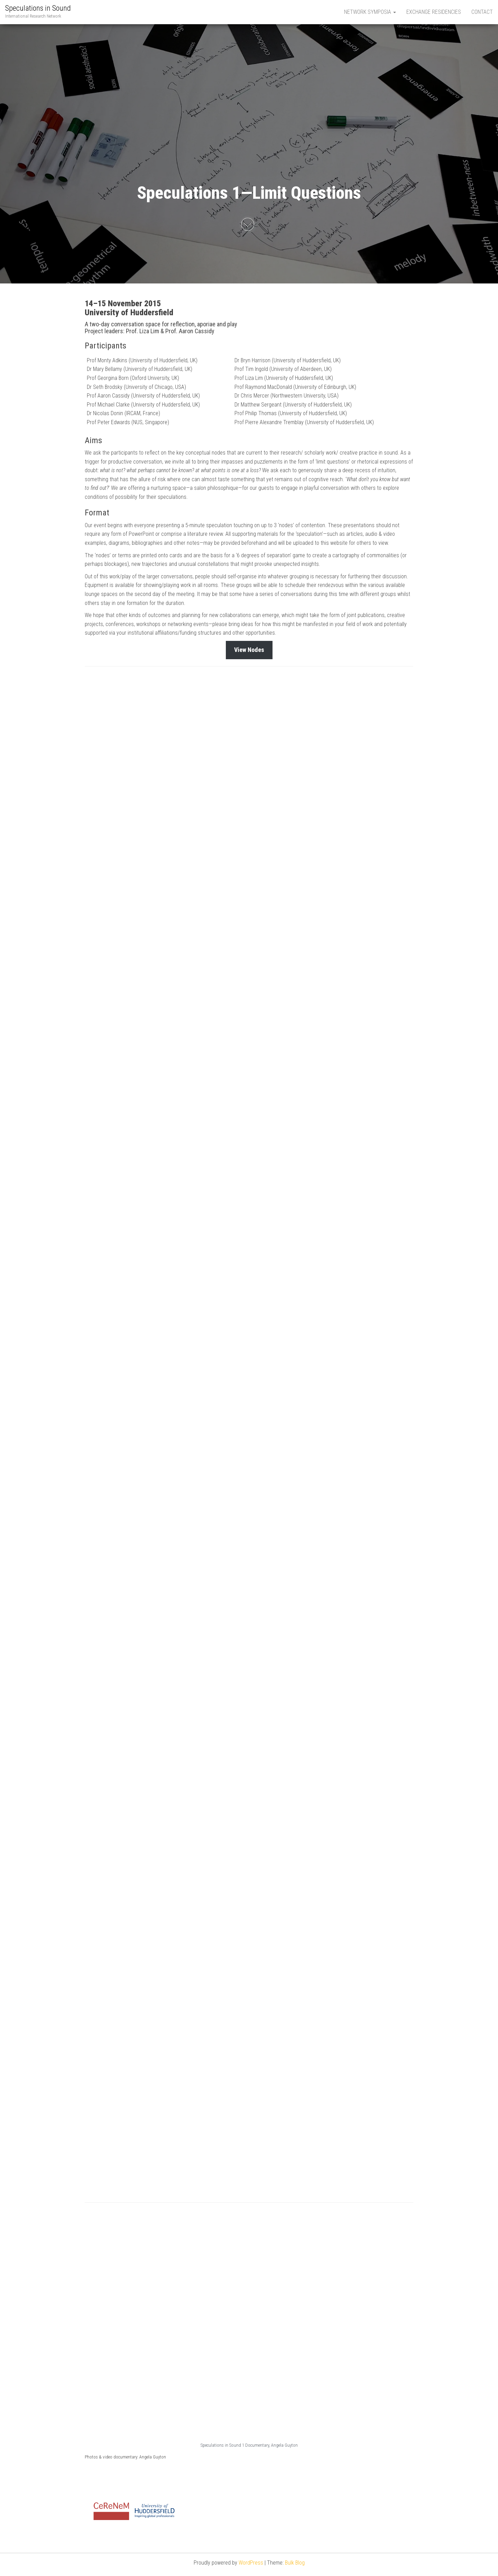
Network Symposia (370, 12)
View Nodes (249, 649)
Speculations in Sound (38, 8)
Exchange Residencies (433, 12)
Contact (482, 12)
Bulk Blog (295, 2562)
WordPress (251, 2562)
